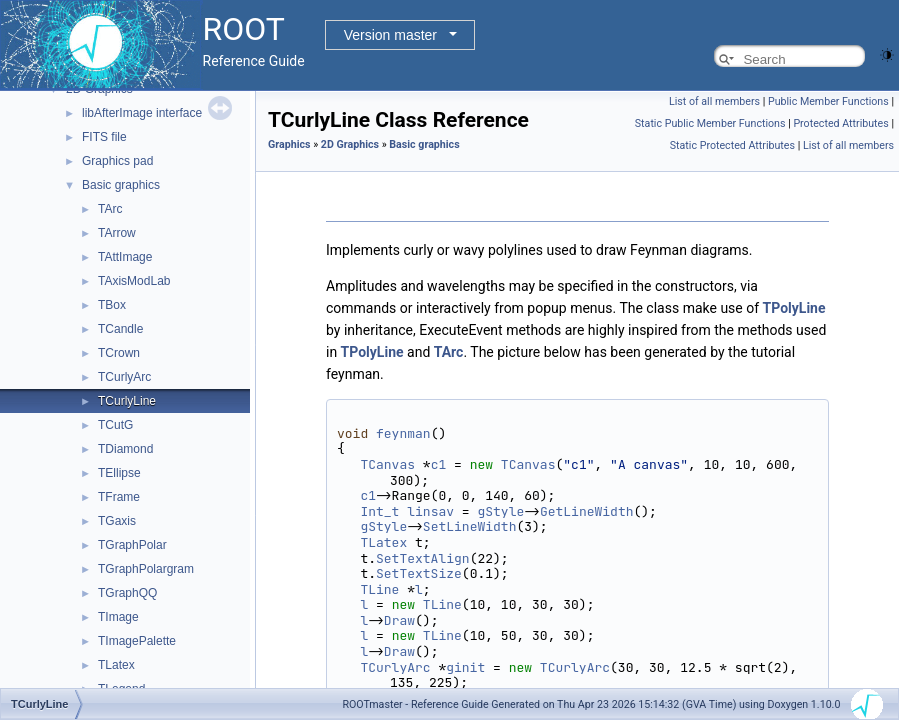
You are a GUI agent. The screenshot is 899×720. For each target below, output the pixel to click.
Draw (399, 620)
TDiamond (125, 449)
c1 (439, 464)
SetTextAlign (423, 558)
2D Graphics (350, 144)
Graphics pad (117, 161)
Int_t (379, 511)
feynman (403, 433)
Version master (390, 35)
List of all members (714, 101)
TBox (112, 305)
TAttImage (125, 257)
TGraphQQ (127, 593)
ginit (465, 667)
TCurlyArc (124, 377)
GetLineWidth (587, 511)
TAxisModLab (134, 281)
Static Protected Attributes (732, 145)
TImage (118, 617)
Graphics (289, 144)
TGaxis (117, 521)
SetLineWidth (470, 526)
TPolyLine (794, 308)
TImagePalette (137, 641)
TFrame (119, 497)
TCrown (119, 353)
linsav (430, 511)
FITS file (104, 137)
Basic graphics (121, 185)
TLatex (116, 665)
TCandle (120, 329)
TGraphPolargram (146, 569)
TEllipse (119, 473)
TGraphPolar (132, 545)
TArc (110, 209)
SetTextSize (419, 573)
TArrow (117, 233)
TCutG (115, 425)
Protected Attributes (840, 123)
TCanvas (387, 464)
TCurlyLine (127, 401)
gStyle (500, 511)
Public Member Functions (828, 101)
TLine (379, 589)
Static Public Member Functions (710, 123)
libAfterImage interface (142, 113)
